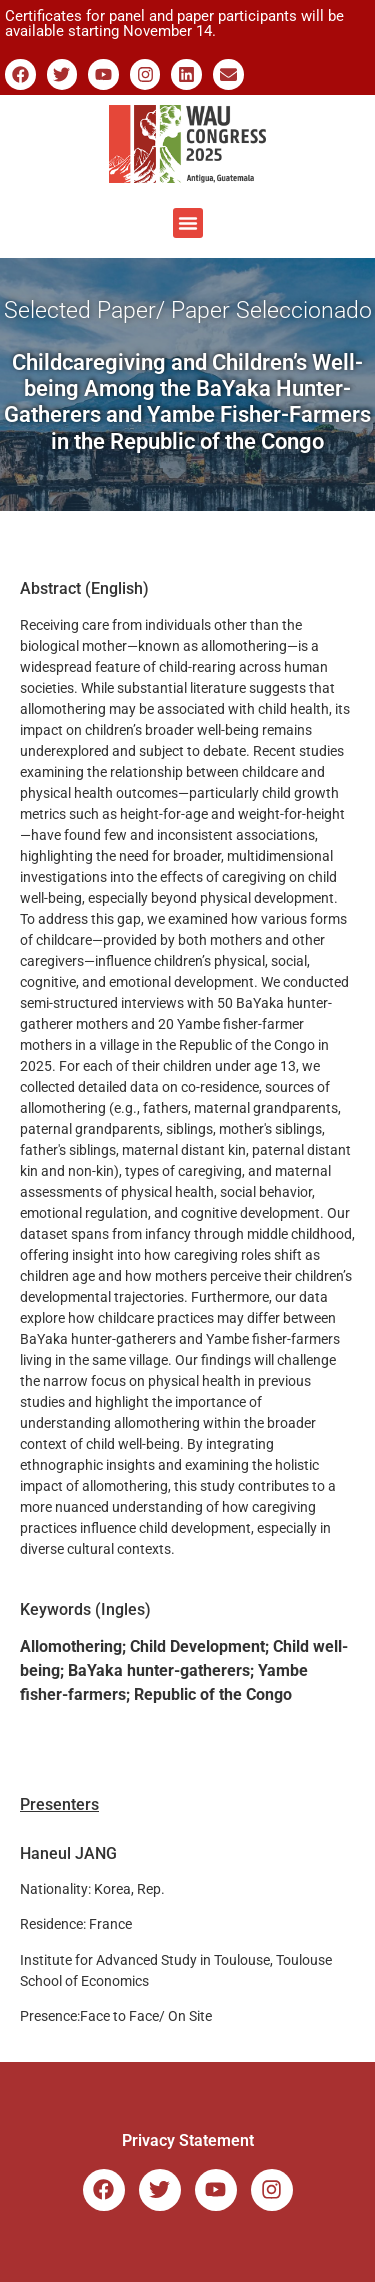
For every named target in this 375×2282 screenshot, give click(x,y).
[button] (188, 223)
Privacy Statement (188, 2140)
